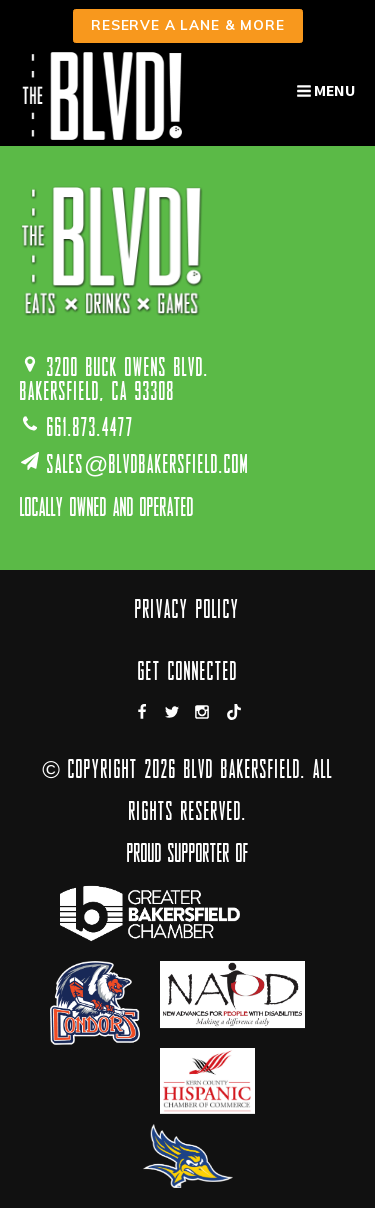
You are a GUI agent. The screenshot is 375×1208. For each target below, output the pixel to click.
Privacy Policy (187, 611)
